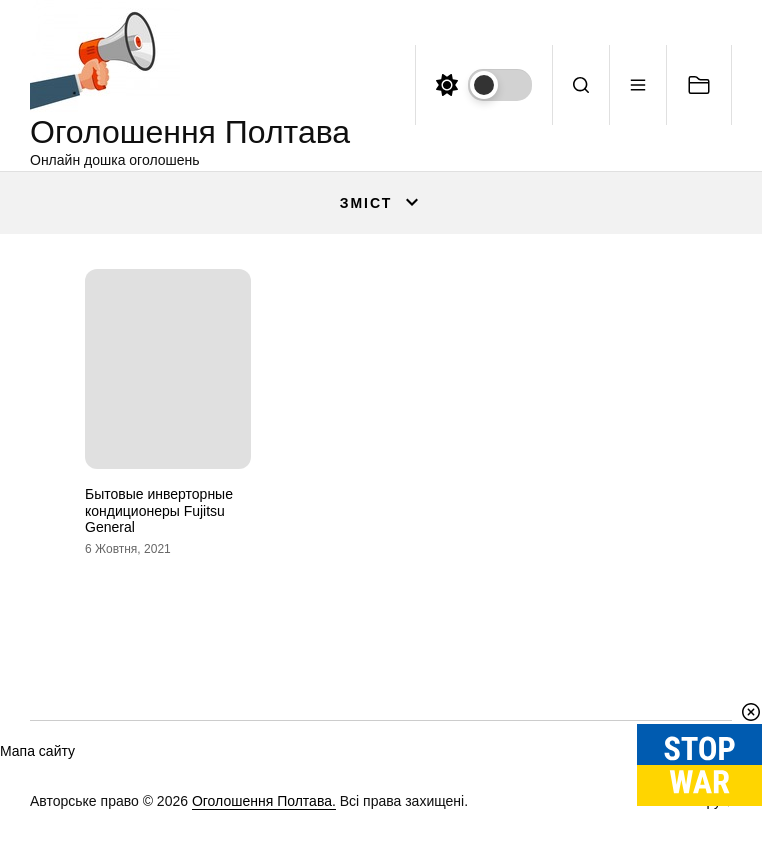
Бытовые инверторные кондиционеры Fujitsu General (159, 511)
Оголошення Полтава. (264, 801)
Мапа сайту (37, 751)
